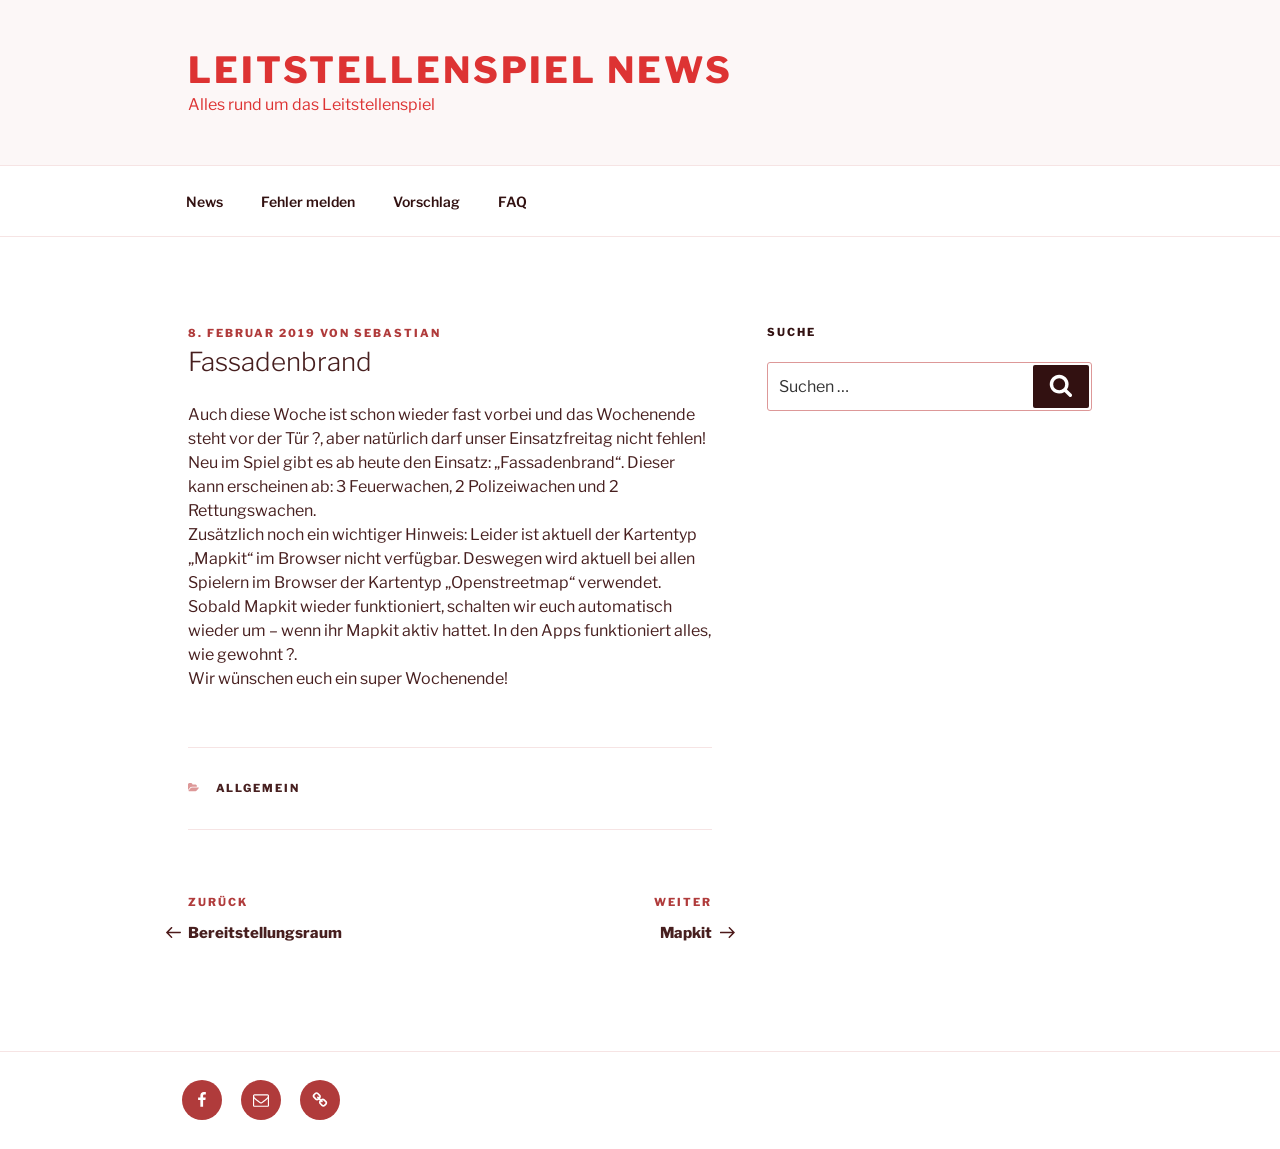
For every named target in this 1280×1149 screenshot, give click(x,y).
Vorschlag (426, 201)
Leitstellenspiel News (460, 70)
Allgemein (258, 788)
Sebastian (397, 333)
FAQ (512, 201)
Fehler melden (308, 201)
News (204, 201)
